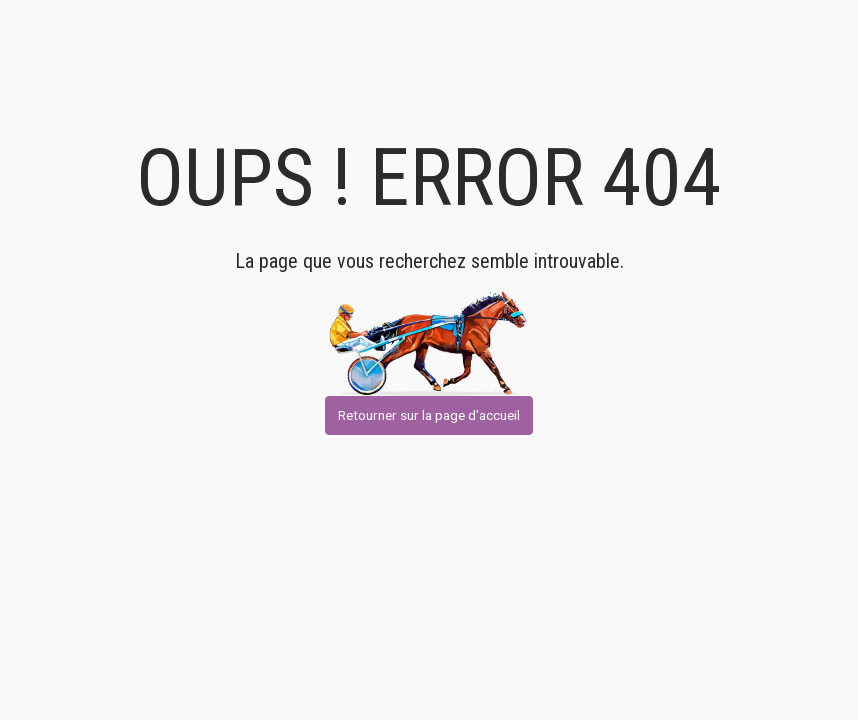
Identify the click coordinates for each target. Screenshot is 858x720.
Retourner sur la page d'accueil (429, 415)
